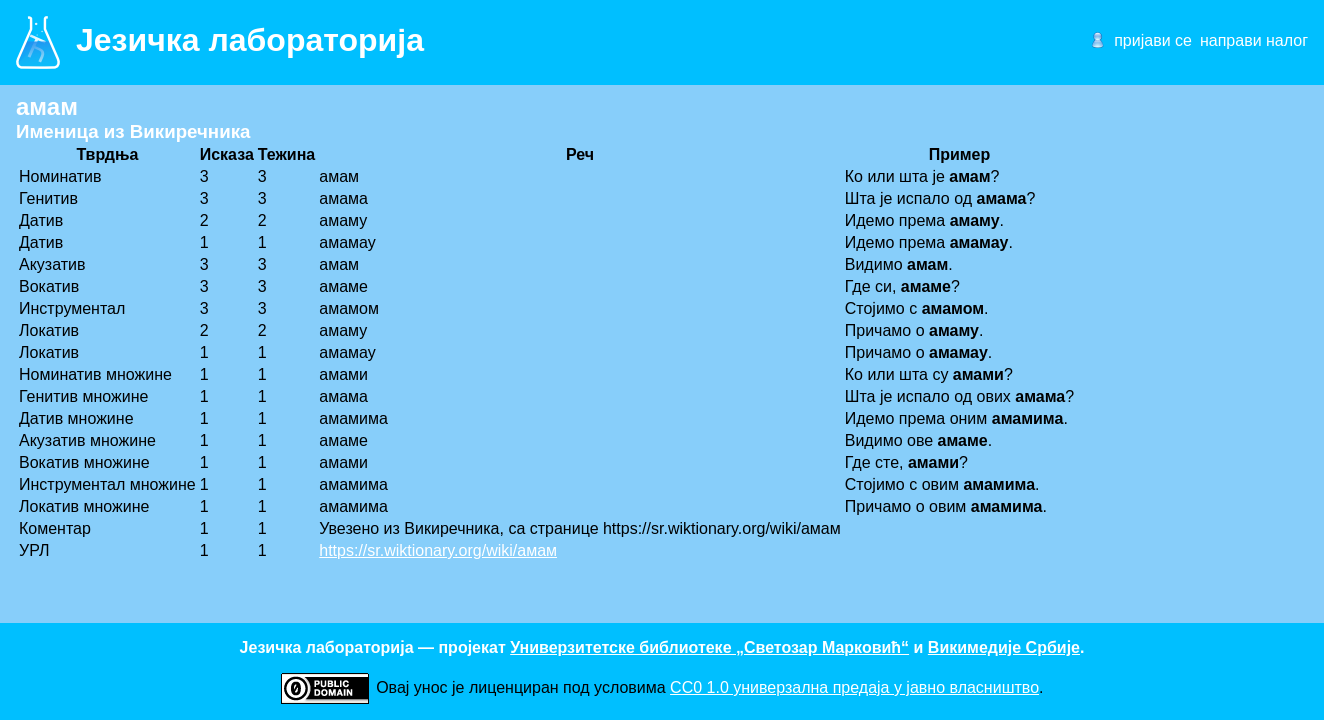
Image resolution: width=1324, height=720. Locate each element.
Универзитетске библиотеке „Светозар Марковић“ (709, 647)
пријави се (1153, 40)
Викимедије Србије (1004, 647)
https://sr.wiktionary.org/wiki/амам (438, 550)
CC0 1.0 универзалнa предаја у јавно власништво (854, 687)
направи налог (1254, 40)
